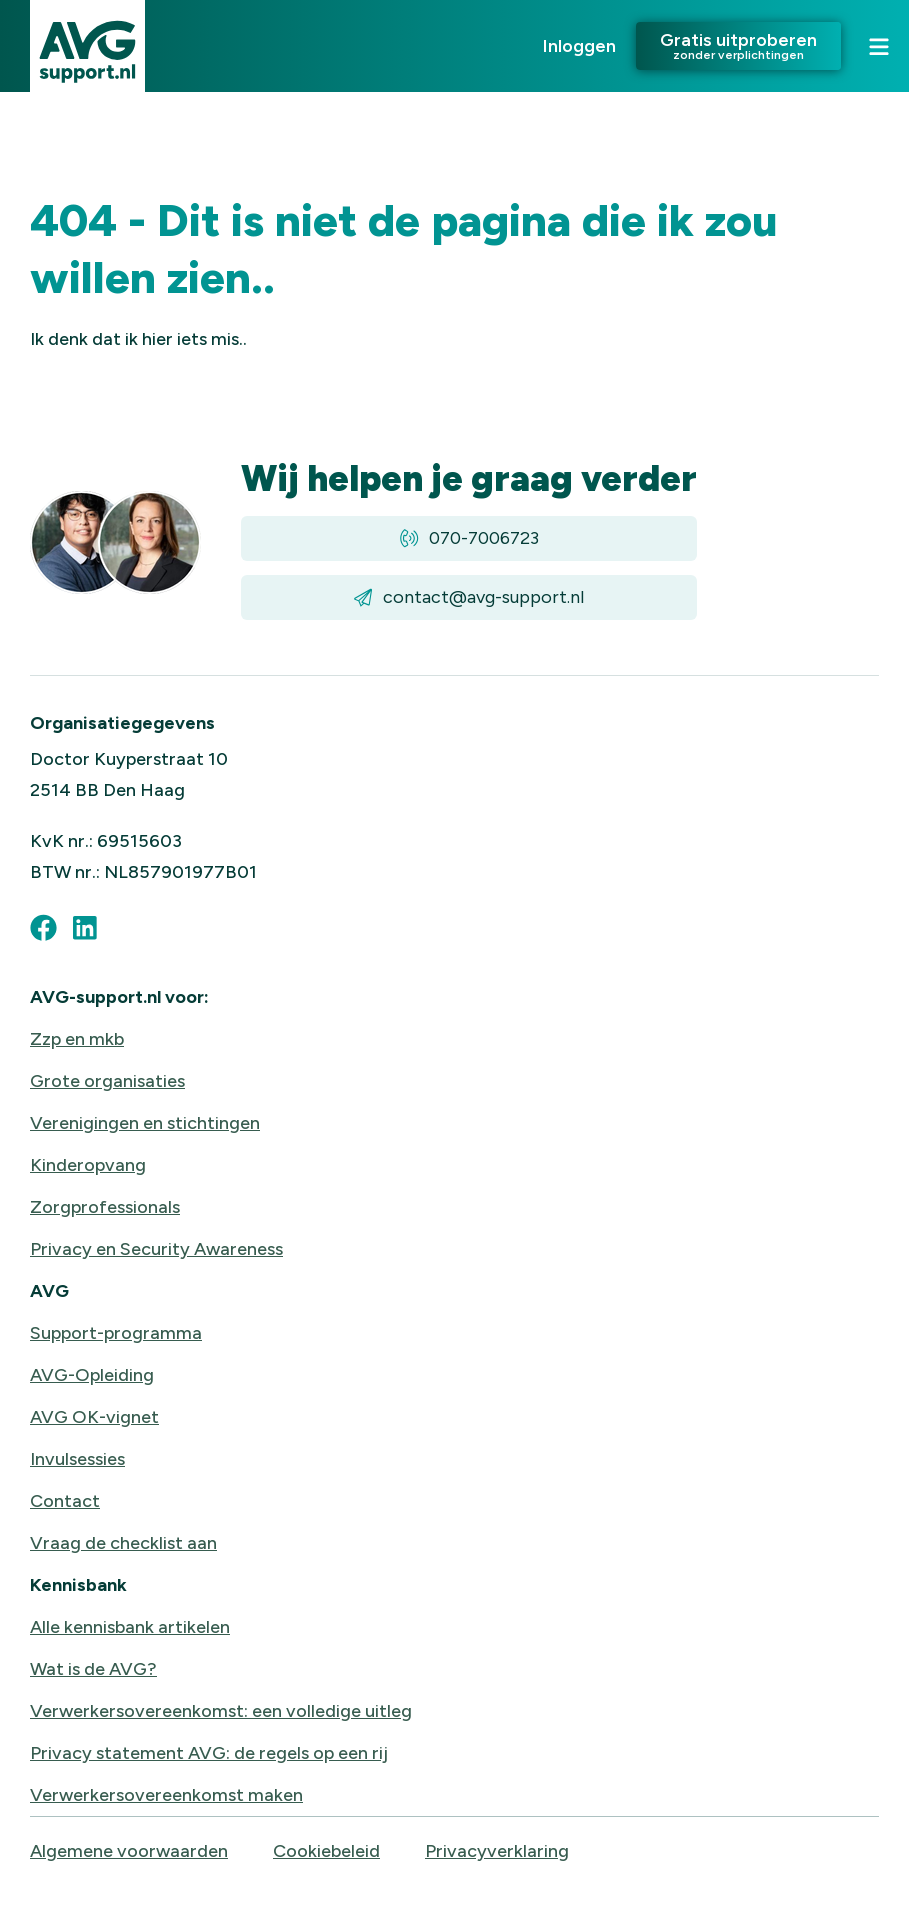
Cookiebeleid (326, 1851)
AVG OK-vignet (94, 1417)
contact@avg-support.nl (469, 597)
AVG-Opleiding (92, 1375)
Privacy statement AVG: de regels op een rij (209, 1753)
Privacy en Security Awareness (156, 1249)
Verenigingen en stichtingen (145, 1123)
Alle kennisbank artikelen (130, 1627)
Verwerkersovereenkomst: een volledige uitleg (221, 1711)
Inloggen (579, 46)
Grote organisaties (107, 1081)
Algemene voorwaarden (129, 1851)
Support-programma (116, 1333)
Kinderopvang (88, 1165)
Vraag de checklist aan (123, 1543)
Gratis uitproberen (738, 45)
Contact (65, 1501)
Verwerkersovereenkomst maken (166, 1795)
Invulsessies (77, 1459)
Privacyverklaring (497, 1851)
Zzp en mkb (77, 1039)
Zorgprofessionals (105, 1207)
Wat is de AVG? (93, 1669)
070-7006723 (469, 538)
